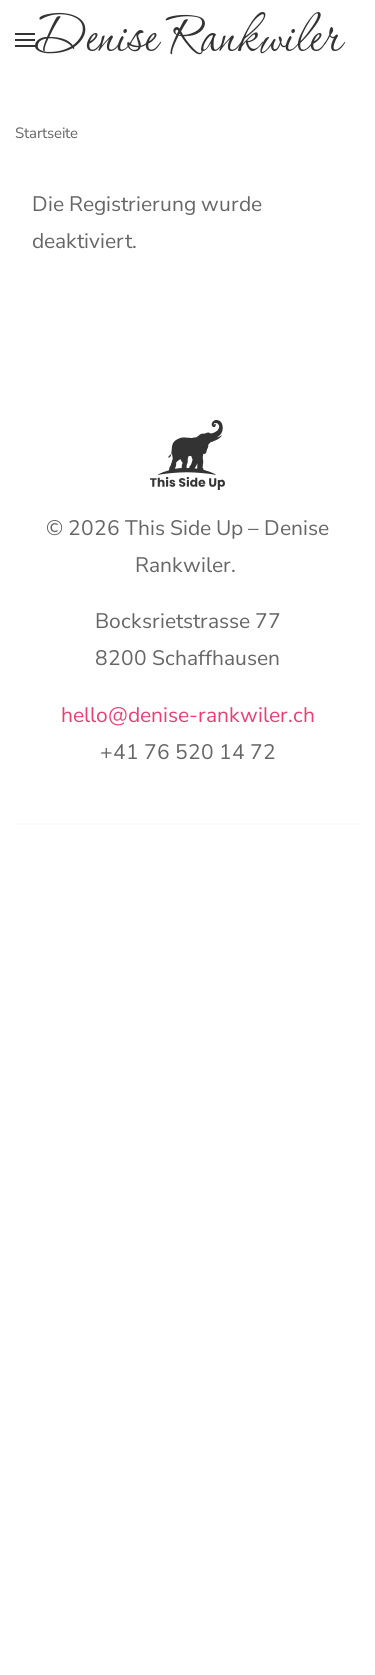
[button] (25, 40)
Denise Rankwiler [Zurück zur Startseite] (188, 39)
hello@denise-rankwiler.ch (188, 715)
